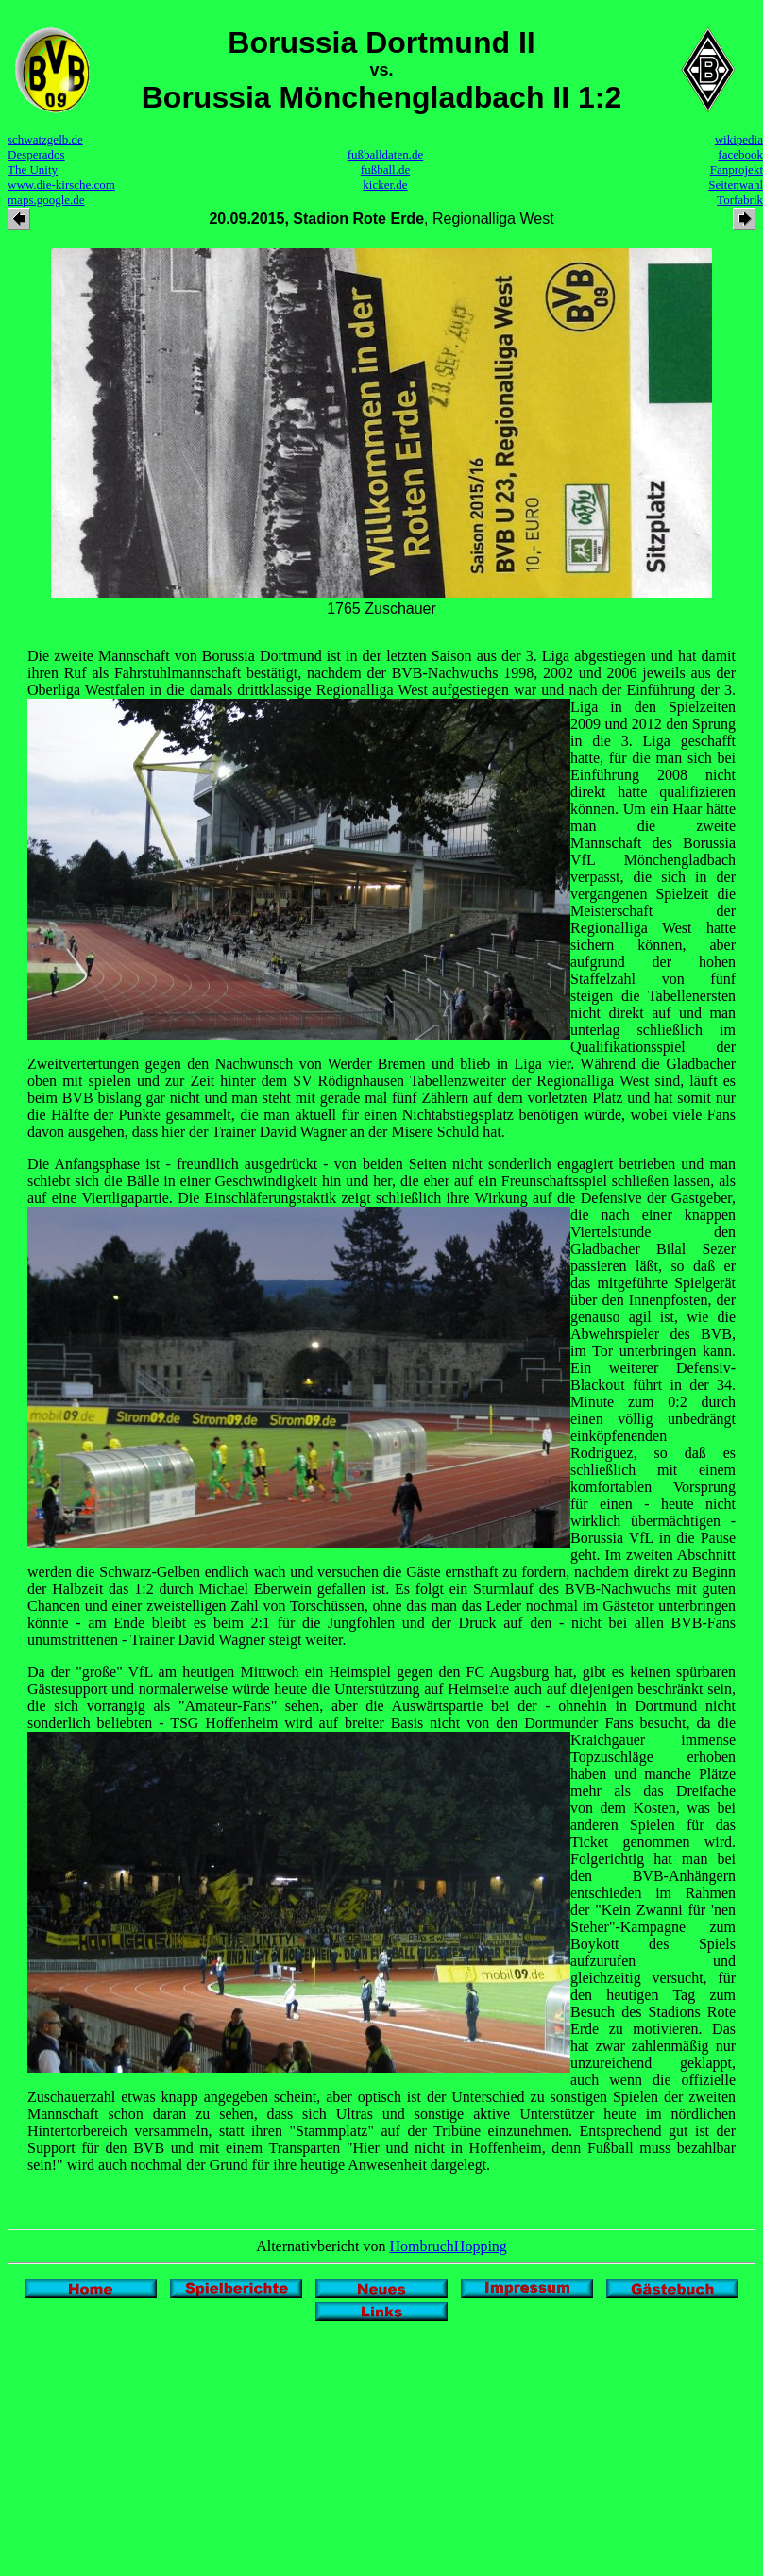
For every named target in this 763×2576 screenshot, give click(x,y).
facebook (740, 154)
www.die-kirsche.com (61, 185)
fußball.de (385, 169)
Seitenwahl (735, 185)
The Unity (33, 169)
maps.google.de (46, 200)
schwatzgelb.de (45, 139)
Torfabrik (740, 200)
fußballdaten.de (386, 154)
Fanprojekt (736, 169)
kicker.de (385, 185)
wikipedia (739, 139)
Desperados (36, 154)
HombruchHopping (447, 2246)
